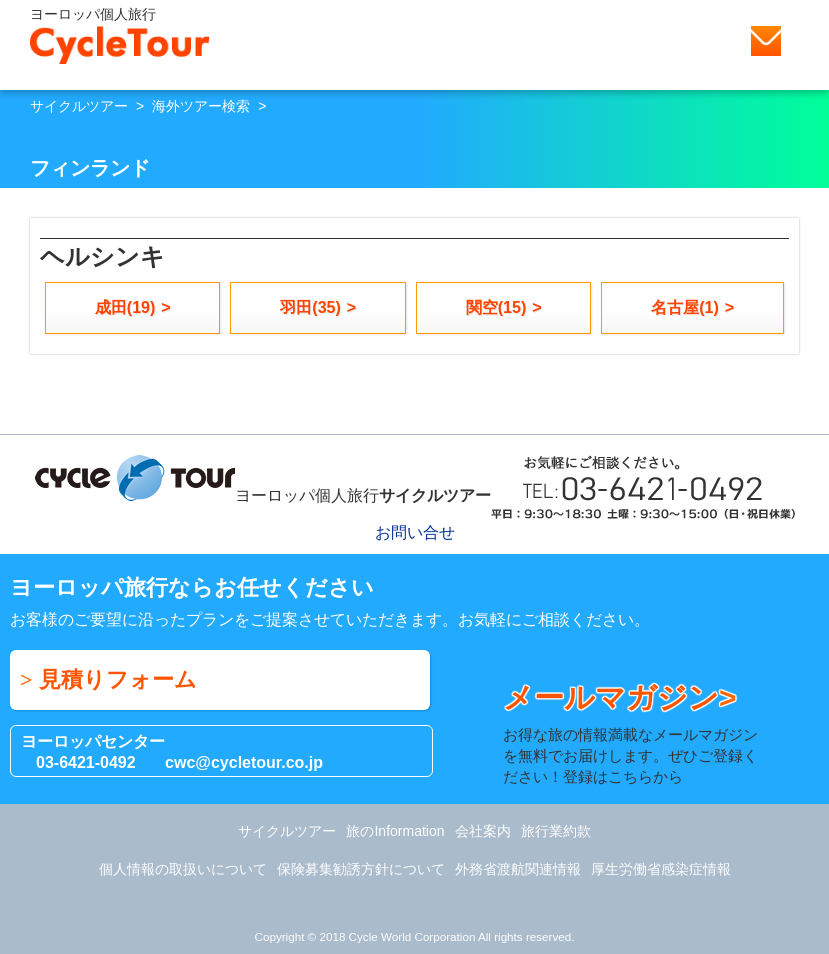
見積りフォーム (118, 679)
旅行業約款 (556, 831)
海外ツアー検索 (201, 106)
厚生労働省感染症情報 (661, 869)
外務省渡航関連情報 (518, 869)
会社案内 (483, 831)
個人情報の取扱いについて (183, 869)
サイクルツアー (79, 106)
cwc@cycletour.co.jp (244, 762)
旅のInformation (395, 831)
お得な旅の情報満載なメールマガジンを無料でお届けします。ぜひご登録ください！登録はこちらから (636, 732)
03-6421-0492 (86, 762)
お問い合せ (766, 41)
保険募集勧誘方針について (361, 869)
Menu (804, 41)
